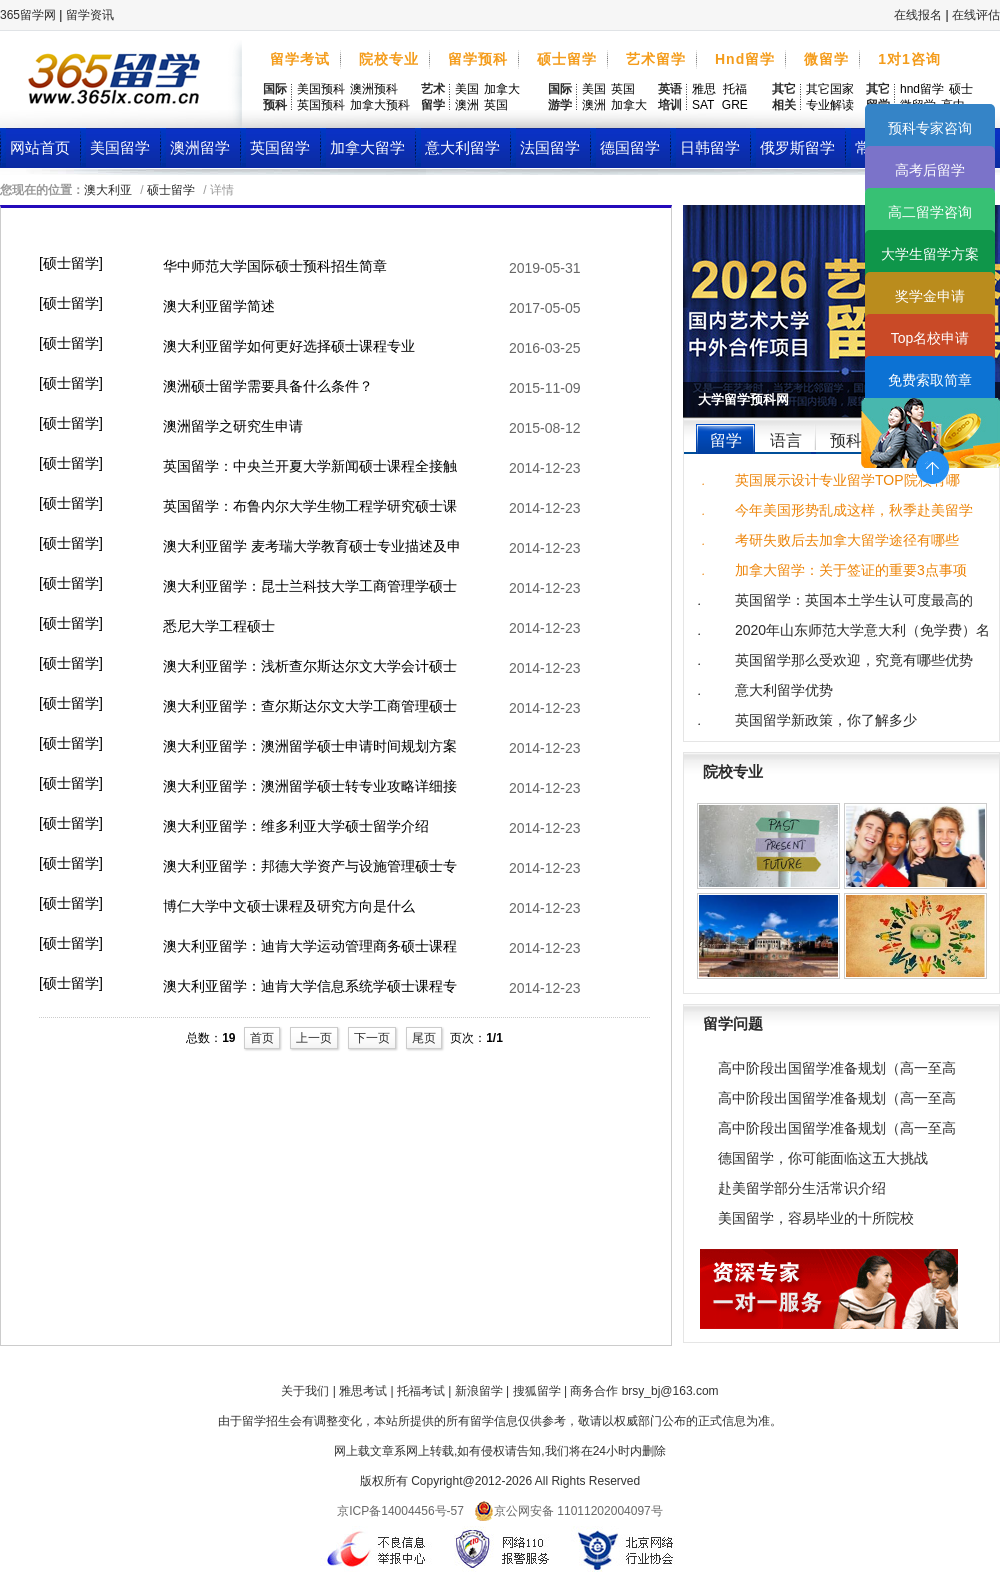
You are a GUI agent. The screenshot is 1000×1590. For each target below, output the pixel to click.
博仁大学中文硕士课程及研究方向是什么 (289, 906)
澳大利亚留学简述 (219, 306)
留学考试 (300, 59)
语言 (786, 440)
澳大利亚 (108, 190)
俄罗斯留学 (797, 147)
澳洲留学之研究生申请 (233, 426)
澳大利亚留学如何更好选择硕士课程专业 (289, 346)
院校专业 (389, 59)
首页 (262, 1038)
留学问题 (733, 1023)
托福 (735, 89)
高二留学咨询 (930, 212)
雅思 (704, 89)
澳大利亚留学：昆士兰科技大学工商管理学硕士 (310, 586)
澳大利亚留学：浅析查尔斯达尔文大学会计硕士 (310, 666)
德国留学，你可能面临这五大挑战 (823, 1158)
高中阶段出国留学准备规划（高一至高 (837, 1068)
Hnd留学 (745, 59)
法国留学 (550, 147)
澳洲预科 (374, 89)
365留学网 (28, 15)
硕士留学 (567, 59)
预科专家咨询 (930, 128)
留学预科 (478, 59)
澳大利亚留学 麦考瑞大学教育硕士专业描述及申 (312, 546)
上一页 (314, 1038)
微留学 (826, 59)
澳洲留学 (200, 147)
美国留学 (120, 147)
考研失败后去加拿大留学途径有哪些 (847, 540)
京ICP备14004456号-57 (400, 1511)
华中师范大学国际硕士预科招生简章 (275, 266)
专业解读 (830, 105)
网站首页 (40, 147)
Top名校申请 (930, 338)
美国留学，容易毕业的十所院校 (816, 1218)
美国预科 (321, 89)
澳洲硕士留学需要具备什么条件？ (268, 386)
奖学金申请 (930, 296)
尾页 (424, 1038)
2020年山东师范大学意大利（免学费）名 (862, 630)
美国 (467, 89)
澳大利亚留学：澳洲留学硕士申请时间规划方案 (310, 746)
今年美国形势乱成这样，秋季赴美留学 (854, 510)
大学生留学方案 (930, 254)
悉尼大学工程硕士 (219, 626)
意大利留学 (462, 147)
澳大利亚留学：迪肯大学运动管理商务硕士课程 (310, 946)
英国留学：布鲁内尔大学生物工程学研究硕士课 (310, 506)
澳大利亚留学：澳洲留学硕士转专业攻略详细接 (310, 786)
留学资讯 (90, 15)
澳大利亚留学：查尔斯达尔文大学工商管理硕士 (310, 706)
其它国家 (830, 89)
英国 (496, 105)
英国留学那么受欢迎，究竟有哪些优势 (854, 660)
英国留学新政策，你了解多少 (826, 720)
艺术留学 (656, 59)
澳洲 (467, 105)
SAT (703, 105)
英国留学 (280, 147)
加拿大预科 (380, 105)
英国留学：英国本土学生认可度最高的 (854, 600)
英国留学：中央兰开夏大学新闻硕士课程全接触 (310, 466)
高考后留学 (930, 170)
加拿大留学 (367, 147)
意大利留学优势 (784, 690)
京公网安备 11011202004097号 (568, 1511)
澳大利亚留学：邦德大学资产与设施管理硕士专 (310, 866)
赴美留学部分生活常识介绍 (802, 1188)
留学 (726, 440)
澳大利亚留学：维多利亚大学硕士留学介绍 (296, 826)
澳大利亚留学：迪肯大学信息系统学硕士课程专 (310, 986)
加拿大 (502, 89)
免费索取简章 (930, 380)
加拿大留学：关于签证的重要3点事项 (851, 570)
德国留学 (630, 147)
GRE (735, 105)
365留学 (114, 84)
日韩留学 (710, 147)
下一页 (372, 1038)
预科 (846, 440)
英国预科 (321, 105)
